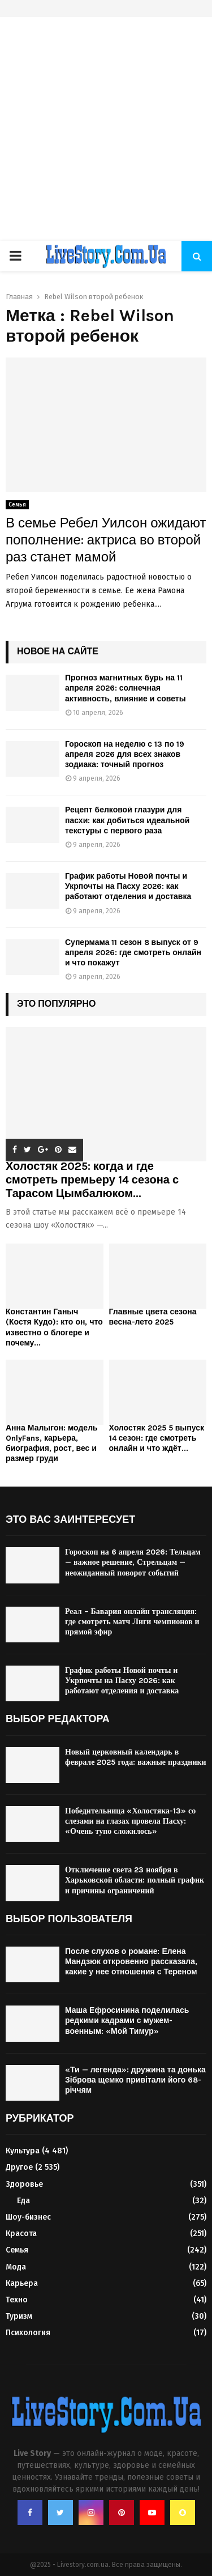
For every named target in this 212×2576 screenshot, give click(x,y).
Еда (23, 2200)
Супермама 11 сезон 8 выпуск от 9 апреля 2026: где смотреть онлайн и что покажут (133, 953)
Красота (21, 2233)
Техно (17, 2300)
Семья (17, 504)
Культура (23, 2151)
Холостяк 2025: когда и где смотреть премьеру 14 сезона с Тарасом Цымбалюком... (92, 1180)
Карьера (22, 2283)
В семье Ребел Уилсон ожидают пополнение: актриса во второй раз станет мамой (106, 540)
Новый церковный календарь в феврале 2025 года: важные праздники (135, 1757)
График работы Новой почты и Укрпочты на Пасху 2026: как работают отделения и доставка (128, 886)
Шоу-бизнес (28, 2217)
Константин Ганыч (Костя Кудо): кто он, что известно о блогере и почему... (54, 1327)
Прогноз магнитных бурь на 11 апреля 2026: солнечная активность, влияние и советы (125, 688)
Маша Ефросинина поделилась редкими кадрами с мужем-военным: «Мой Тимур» (127, 2021)
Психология (28, 2332)
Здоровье (24, 2184)
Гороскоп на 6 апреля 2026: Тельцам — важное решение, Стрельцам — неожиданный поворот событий (133, 1562)
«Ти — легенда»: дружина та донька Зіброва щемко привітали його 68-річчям (135, 2080)
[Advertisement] (106, 129)
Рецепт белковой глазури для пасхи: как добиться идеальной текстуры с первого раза (127, 820)
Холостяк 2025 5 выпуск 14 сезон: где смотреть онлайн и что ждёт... (157, 1438)
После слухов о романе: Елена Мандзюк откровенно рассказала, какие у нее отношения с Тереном (131, 1962)
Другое (19, 2167)
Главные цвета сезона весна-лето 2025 (153, 1317)
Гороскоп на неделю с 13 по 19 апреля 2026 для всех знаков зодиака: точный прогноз (124, 754)
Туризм (19, 2316)
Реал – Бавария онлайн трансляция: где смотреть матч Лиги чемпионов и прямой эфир (132, 1622)
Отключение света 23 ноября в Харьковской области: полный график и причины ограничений (134, 1880)
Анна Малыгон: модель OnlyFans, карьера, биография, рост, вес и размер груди (52, 1443)
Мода (16, 2267)
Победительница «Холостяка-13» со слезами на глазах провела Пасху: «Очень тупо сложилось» (130, 1821)
